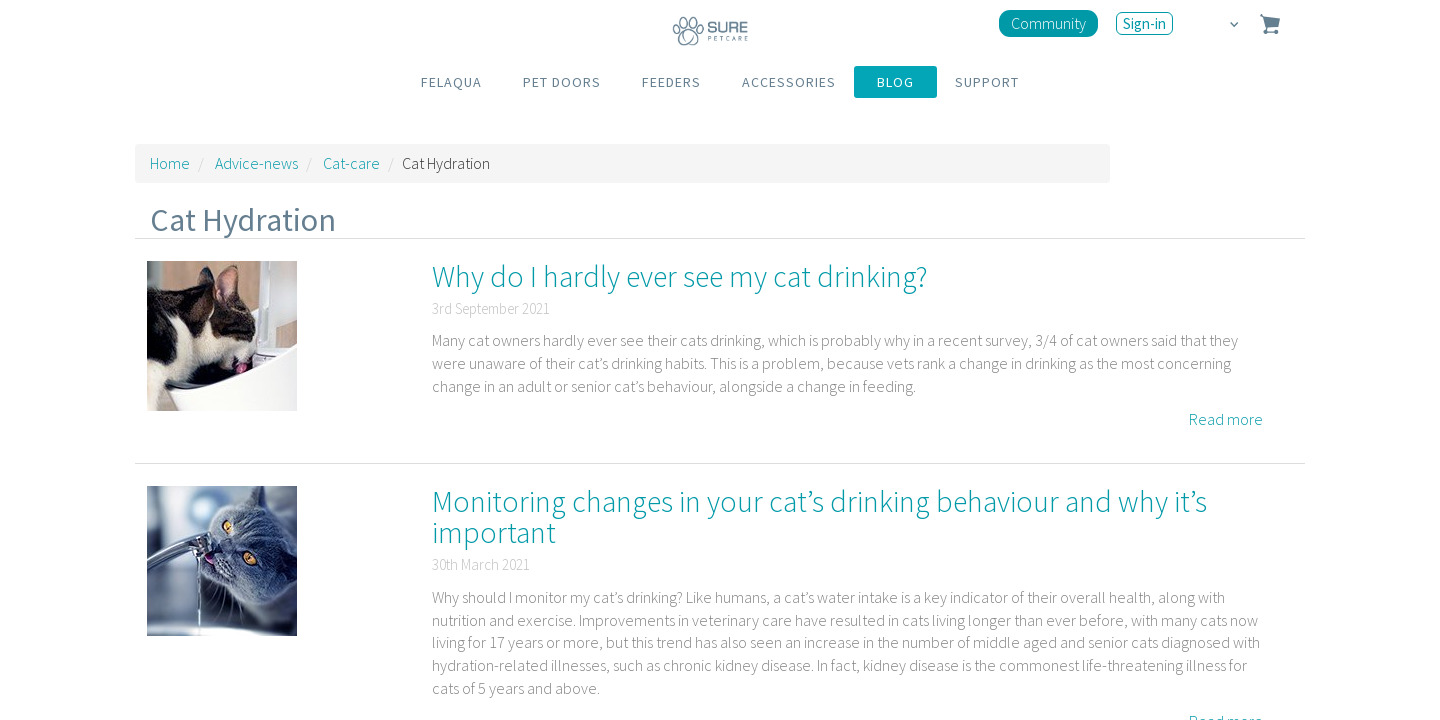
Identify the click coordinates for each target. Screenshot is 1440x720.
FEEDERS (671, 82)
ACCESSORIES (789, 82)
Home (170, 163)
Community (1048, 23)
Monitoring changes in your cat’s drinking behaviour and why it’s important (819, 517)
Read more (1226, 419)
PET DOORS (562, 82)
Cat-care (351, 163)
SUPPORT (987, 82)
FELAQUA (451, 82)
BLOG (895, 82)
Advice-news (256, 163)
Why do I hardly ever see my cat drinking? (680, 276)
